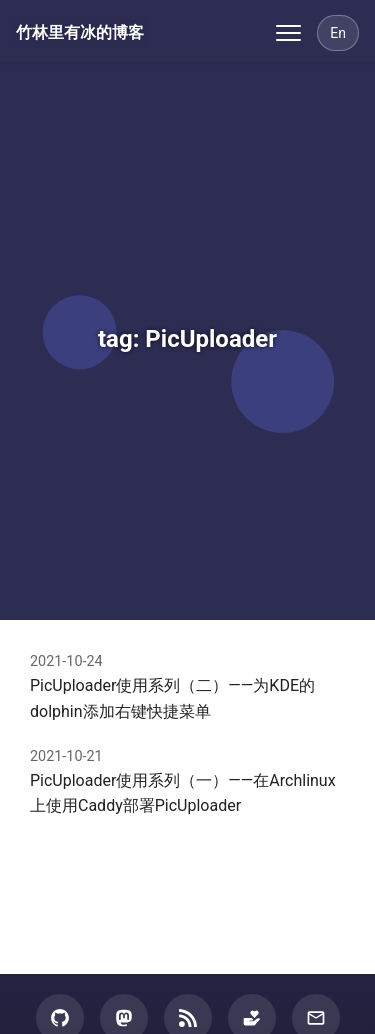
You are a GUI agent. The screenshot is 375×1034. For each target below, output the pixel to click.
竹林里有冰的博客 (80, 32)
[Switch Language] (338, 33)
